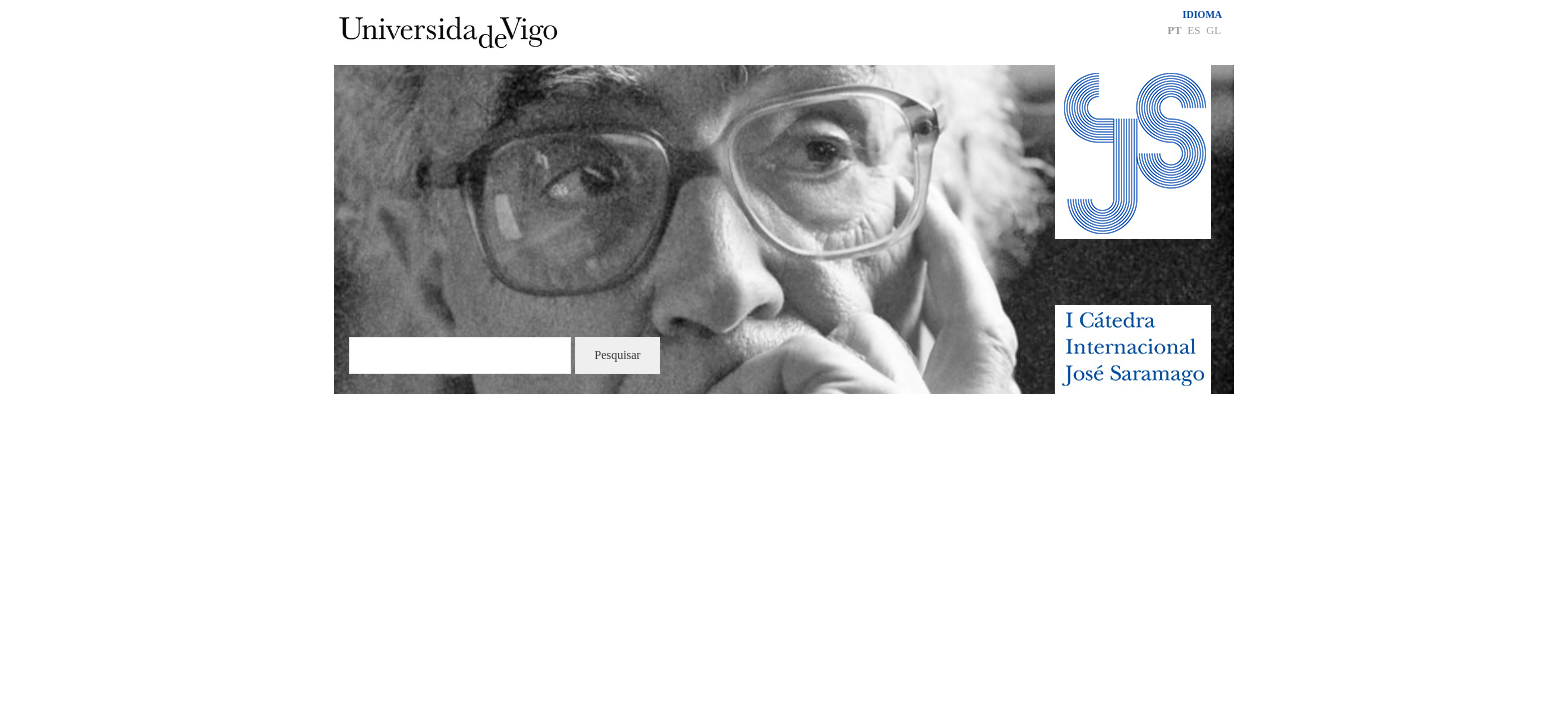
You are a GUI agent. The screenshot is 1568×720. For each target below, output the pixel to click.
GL (1213, 30)
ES (1193, 30)
